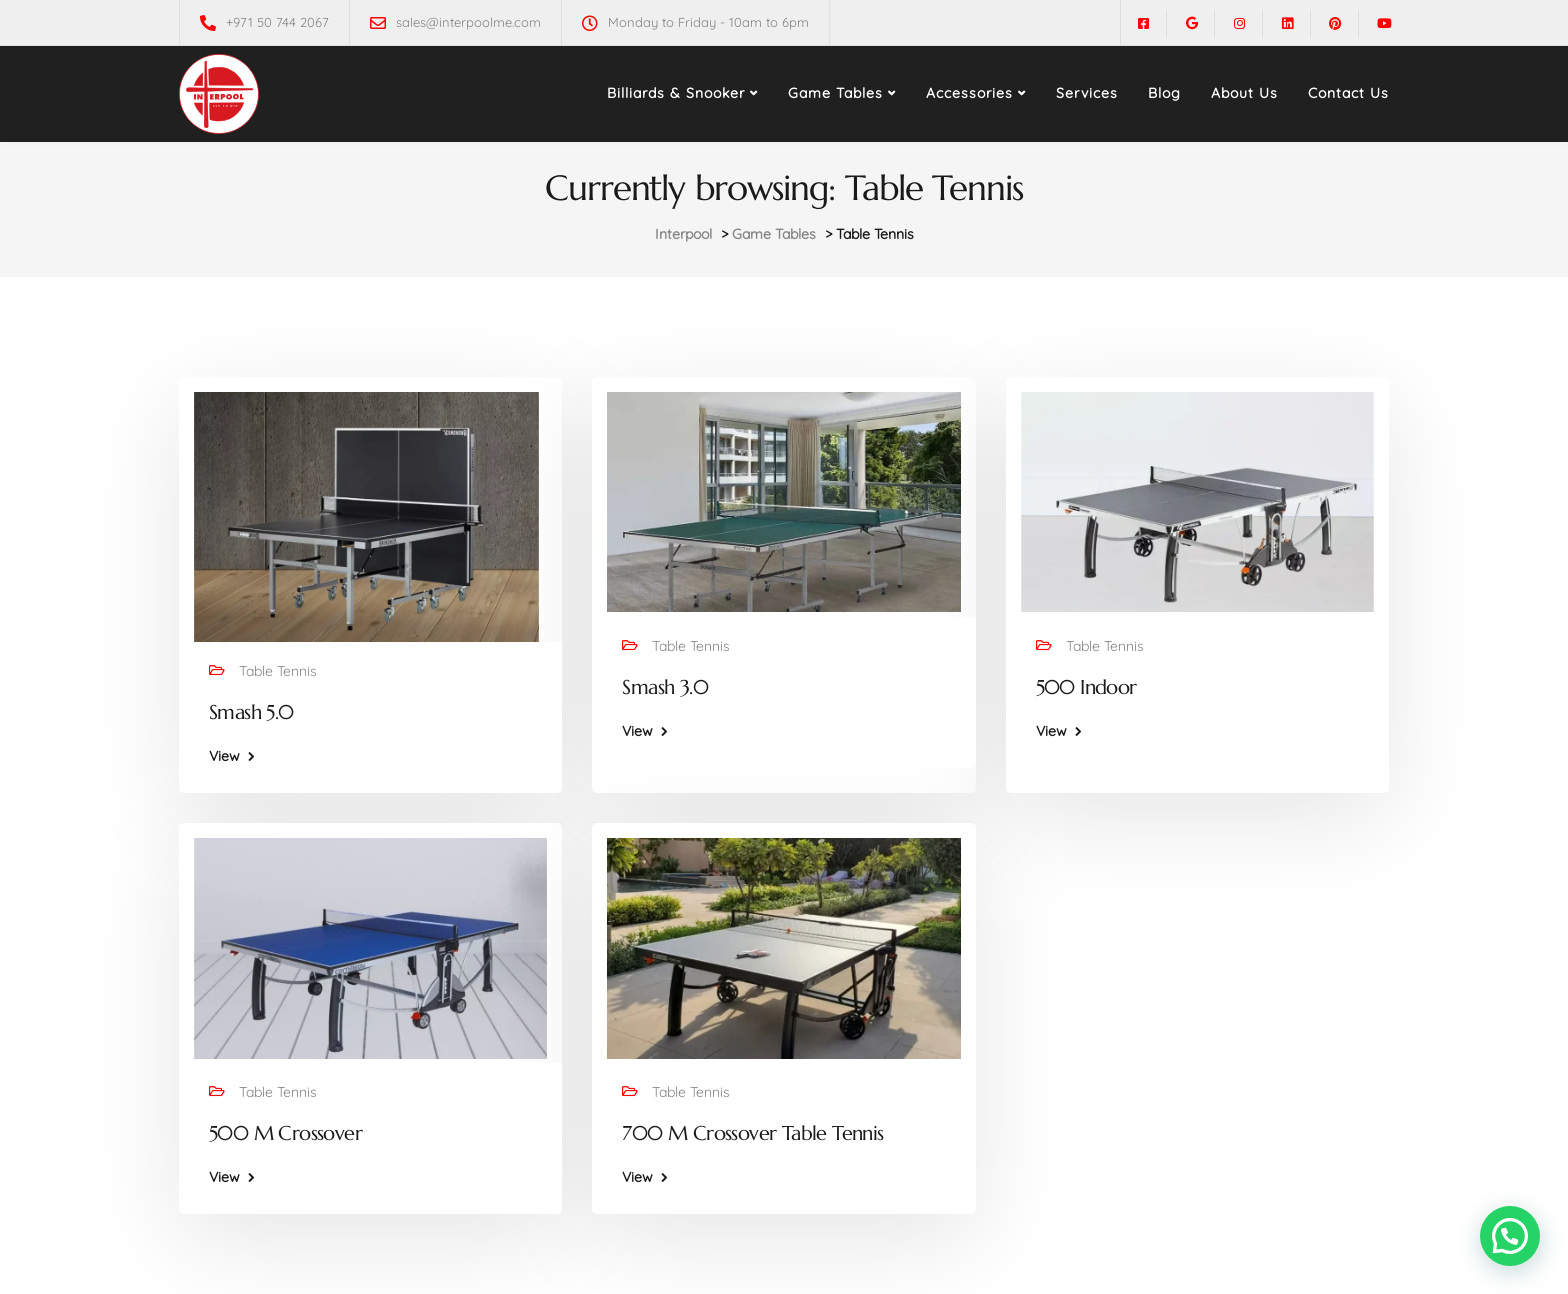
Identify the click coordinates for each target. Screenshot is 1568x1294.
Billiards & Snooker (676, 93)
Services (1087, 93)
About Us (1244, 93)
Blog (1164, 93)
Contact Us (1348, 93)
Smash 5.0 (251, 712)
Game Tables (835, 93)
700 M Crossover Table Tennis (752, 1133)
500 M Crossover (285, 1133)
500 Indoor (1086, 687)
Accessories (969, 93)
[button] (1510, 1236)
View (224, 756)
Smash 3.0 (665, 687)
